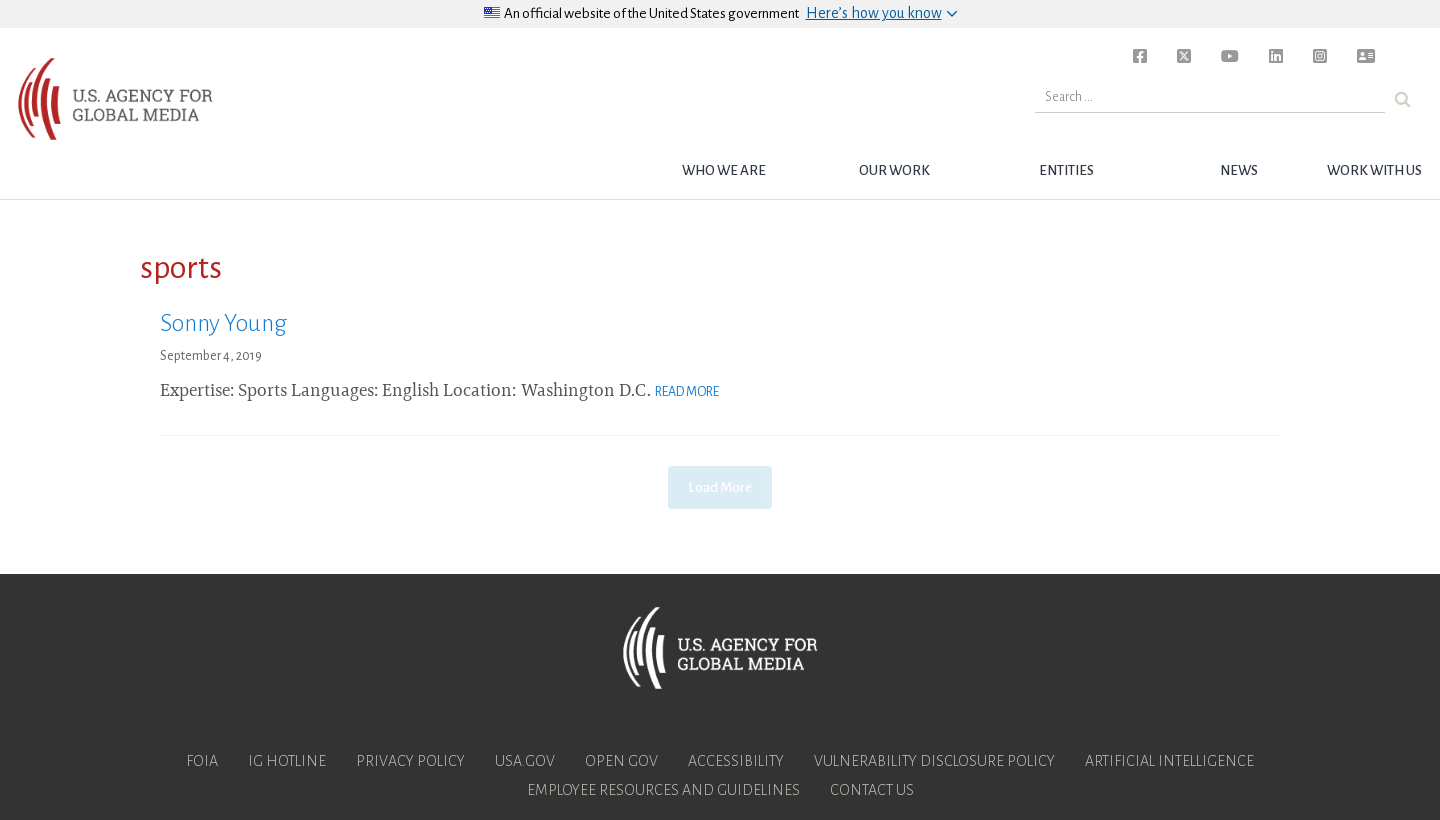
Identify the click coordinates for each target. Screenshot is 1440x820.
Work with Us (1374, 170)
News (1239, 170)
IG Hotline (287, 761)
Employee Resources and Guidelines (663, 790)
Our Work (894, 170)
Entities (1066, 170)
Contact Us (872, 790)
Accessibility (736, 761)
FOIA (202, 761)
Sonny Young (223, 323)
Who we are (724, 170)
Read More (687, 392)
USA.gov (525, 761)
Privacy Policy (410, 761)
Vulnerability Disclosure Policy (934, 761)
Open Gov (621, 761)
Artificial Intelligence (1169, 761)
